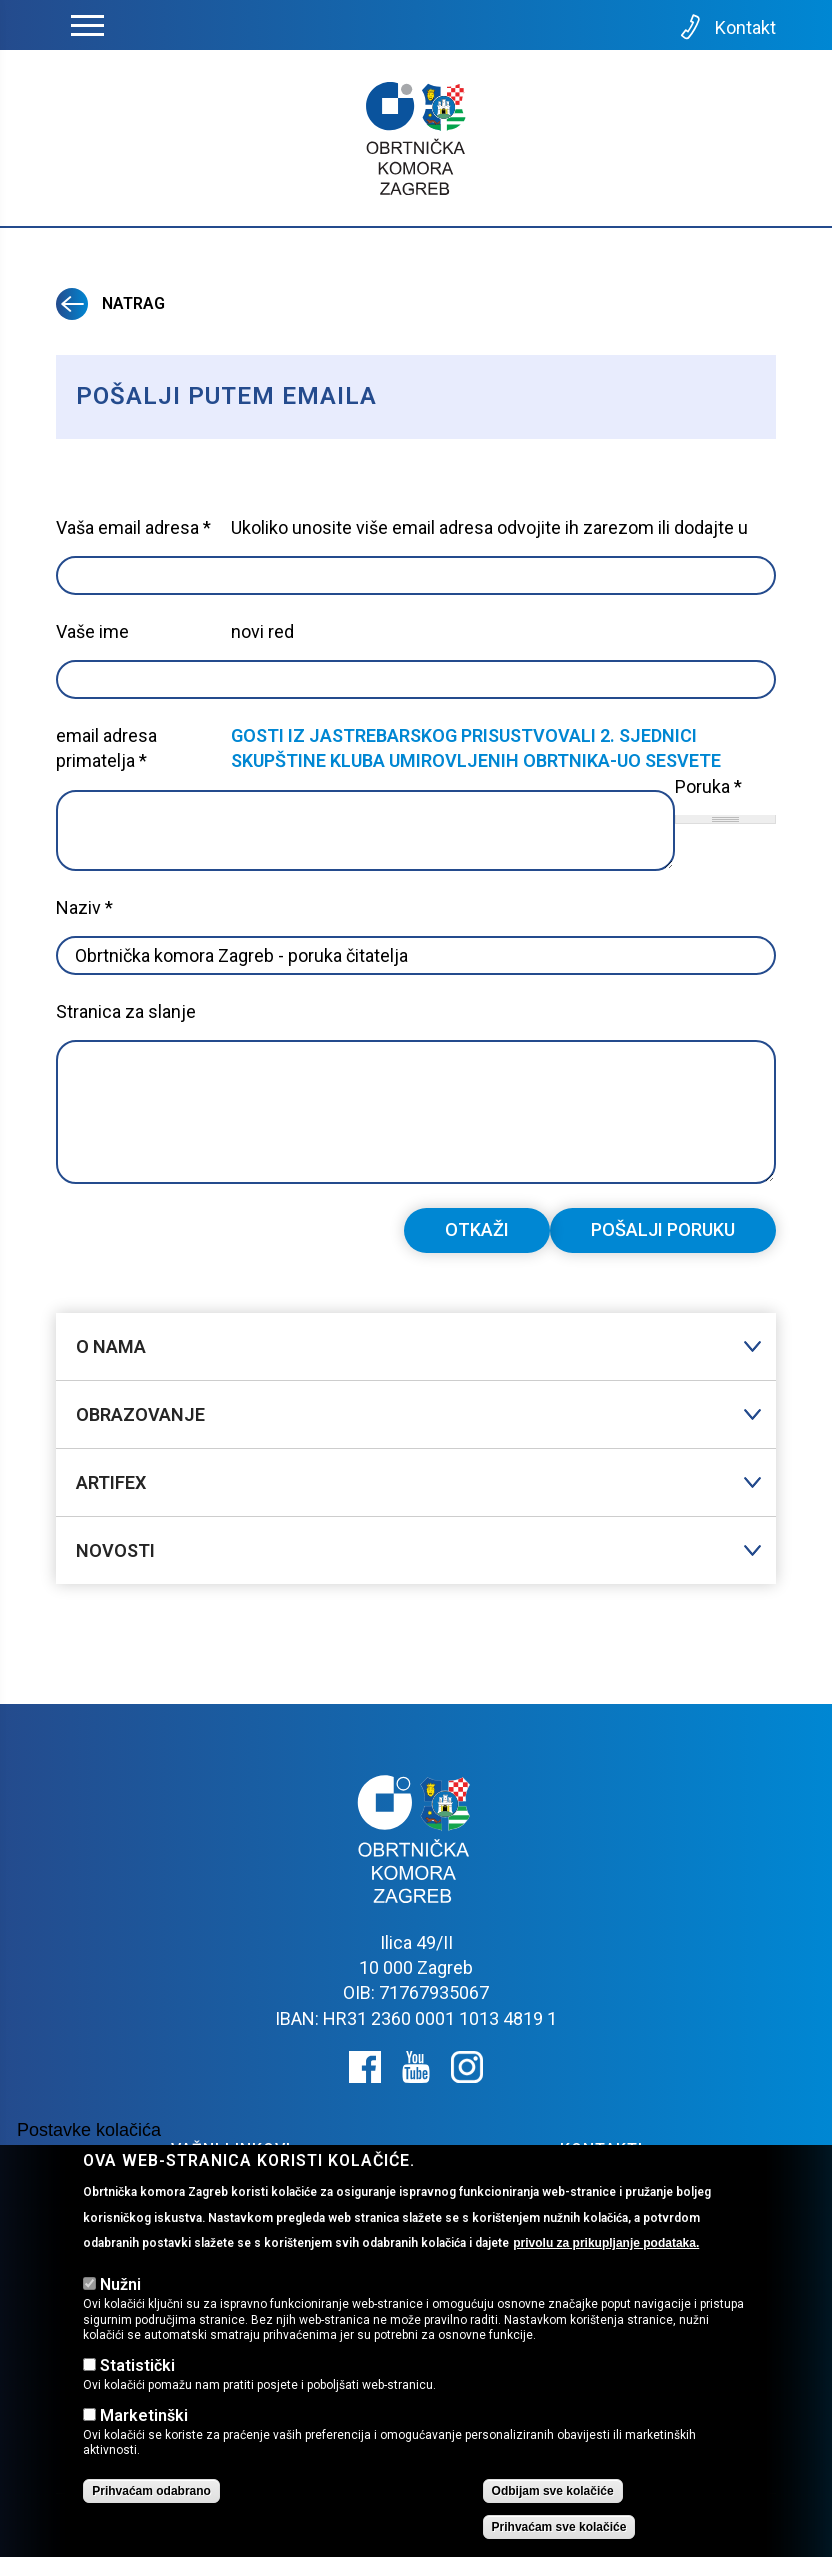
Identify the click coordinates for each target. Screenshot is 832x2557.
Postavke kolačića (89, 2130)
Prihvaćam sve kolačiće (559, 2527)
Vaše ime (92, 631)
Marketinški (144, 2415)
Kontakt (726, 27)
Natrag (110, 303)
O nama (111, 1346)
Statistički (137, 2365)
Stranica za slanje (126, 1011)
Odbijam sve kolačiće (553, 2491)
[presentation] (208, 1247)
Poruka (708, 786)
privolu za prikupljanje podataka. (606, 2243)
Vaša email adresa (133, 527)
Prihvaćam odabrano (151, 2491)
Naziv (84, 907)
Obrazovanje (140, 1414)
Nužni (120, 2284)
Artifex (111, 1482)
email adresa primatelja (106, 748)
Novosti (115, 1550)
